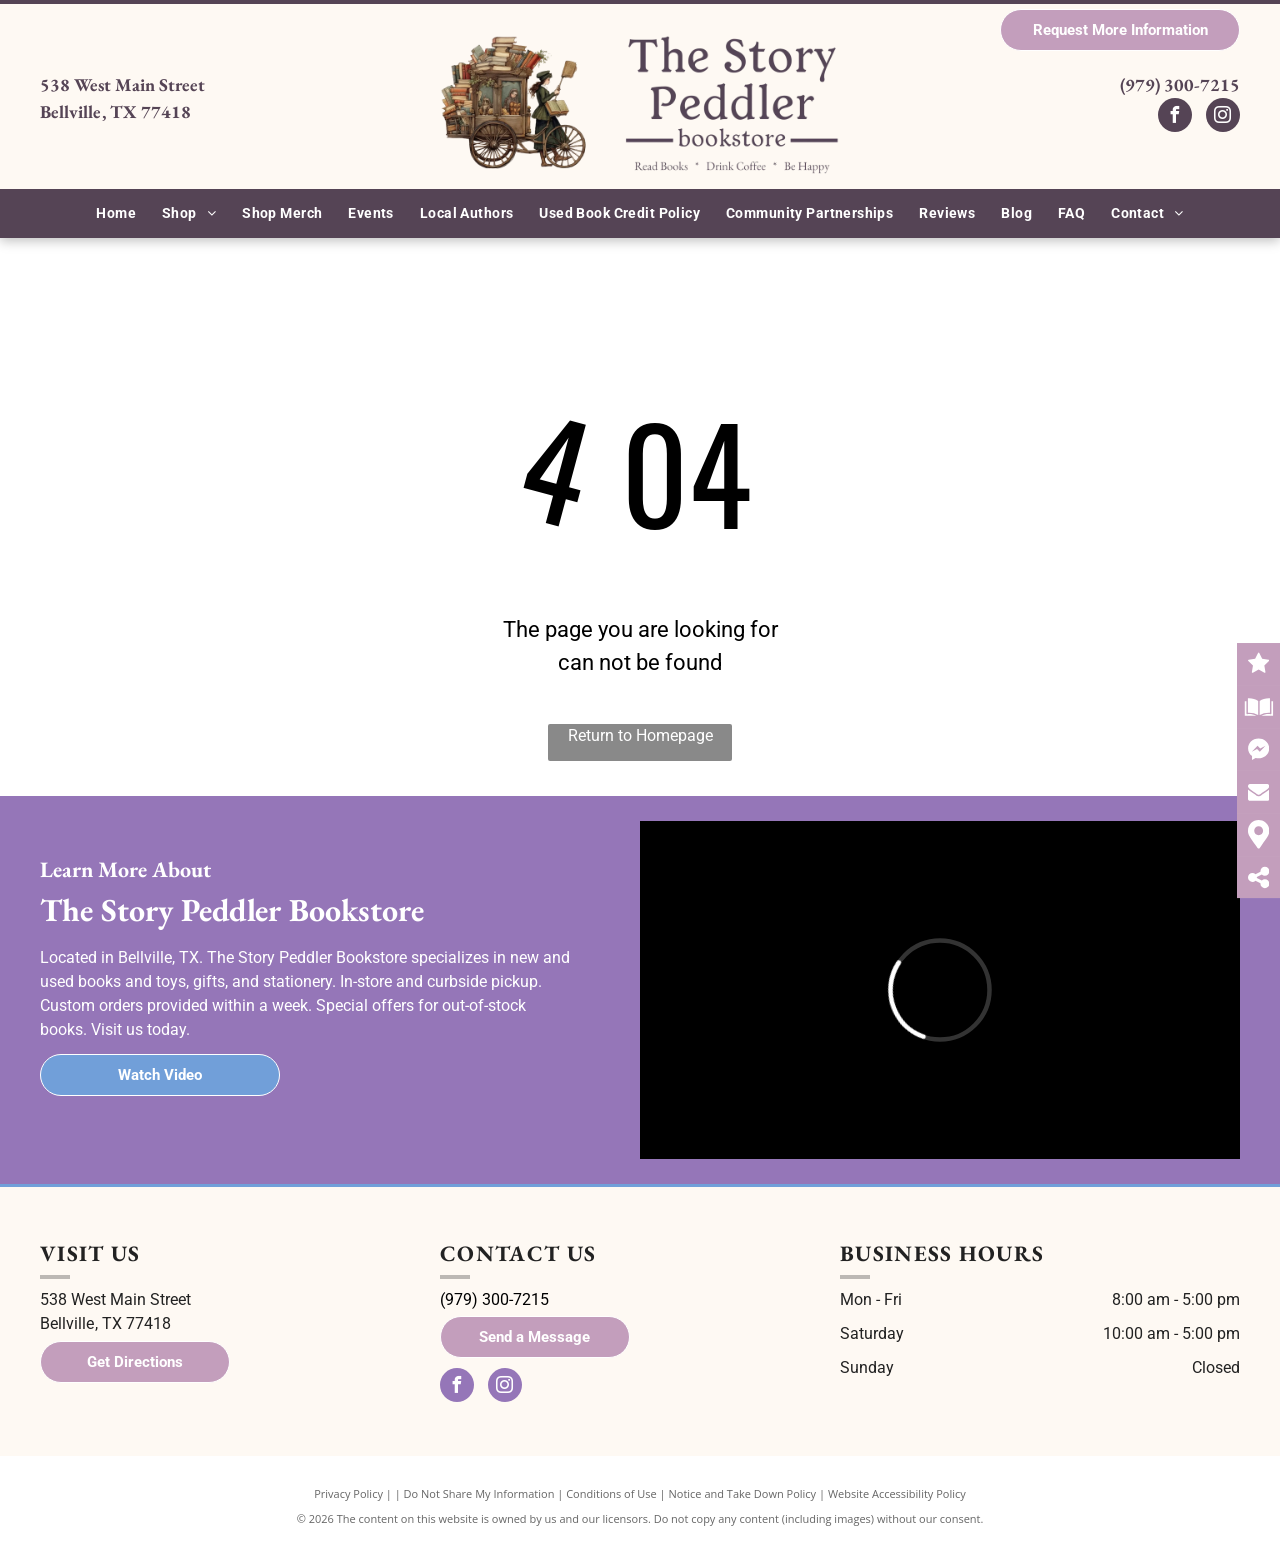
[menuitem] (116, 213)
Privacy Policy (348, 1493)
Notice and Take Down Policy (743, 1493)
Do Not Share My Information (479, 1493)
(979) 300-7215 (1180, 84)
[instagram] (1223, 117)
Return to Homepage (640, 735)
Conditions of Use (611, 1493)
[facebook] (1175, 117)
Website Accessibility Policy (897, 1493)
